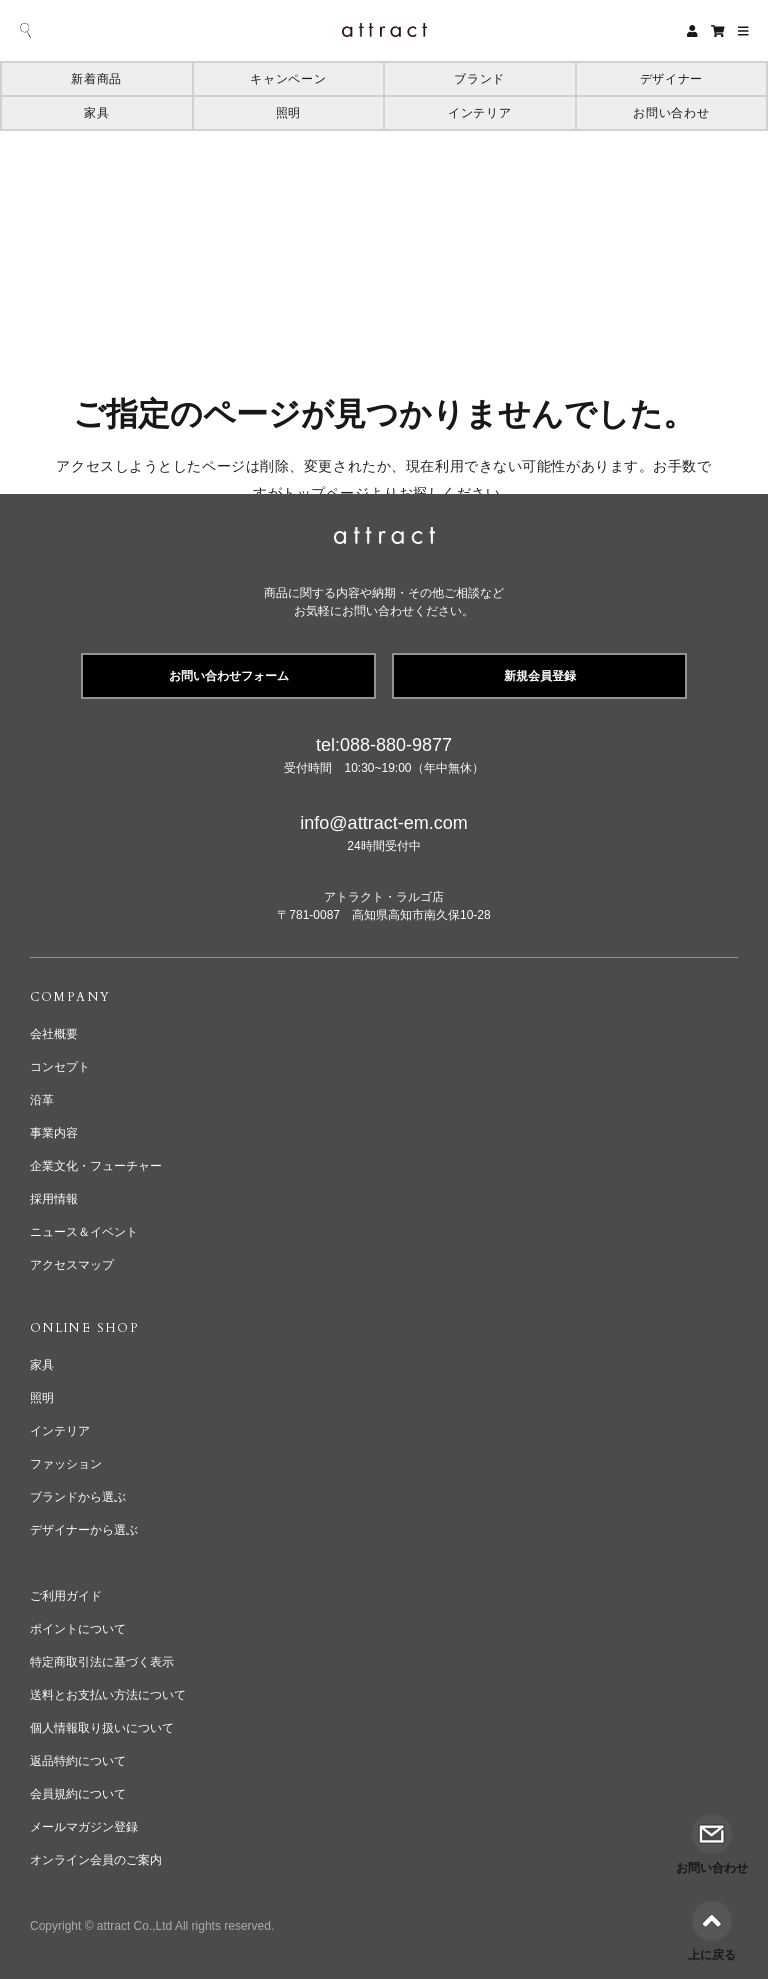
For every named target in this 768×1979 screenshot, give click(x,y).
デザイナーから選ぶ (84, 1530)
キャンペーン (288, 79)
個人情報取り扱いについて (102, 1728)
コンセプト (60, 1067)
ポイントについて (78, 1629)
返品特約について (78, 1761)
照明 (288, 113)
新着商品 (96, 79)
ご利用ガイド (66, 1596)
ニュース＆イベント (84, 1232)
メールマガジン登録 (84, 1827)
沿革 (42, 1100)
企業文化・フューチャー (96, 1166)
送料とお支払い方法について (108, 1695)
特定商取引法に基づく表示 (102, 1662)
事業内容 (54, 1133)
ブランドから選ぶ (78, 1497)
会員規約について (78, 1794)
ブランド (479, 79)
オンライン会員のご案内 (96, 1860)
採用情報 (54, 1199)
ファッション (66, 1464)
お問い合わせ (671, 113)
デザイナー (671, 79)
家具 (96, 113)
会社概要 (54, 1034)
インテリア (479, 113)
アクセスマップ (72, 1265)
